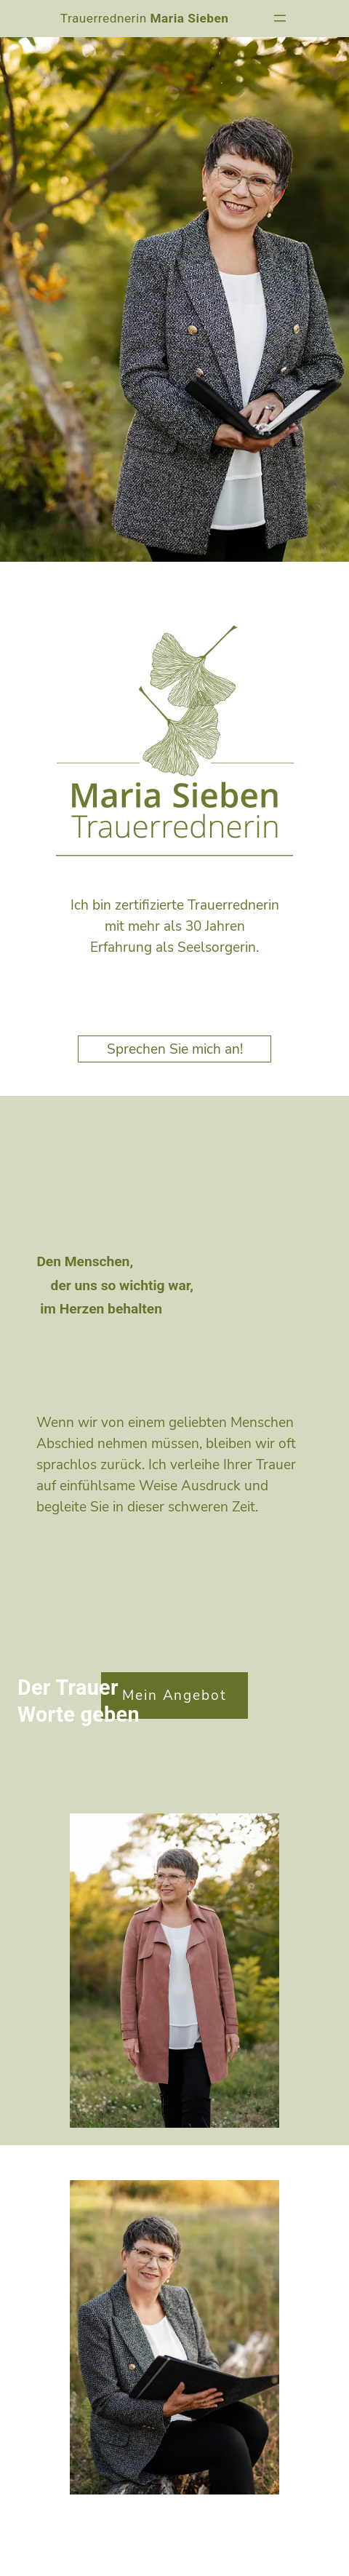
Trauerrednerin (144, 18)
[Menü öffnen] (280, 18)
